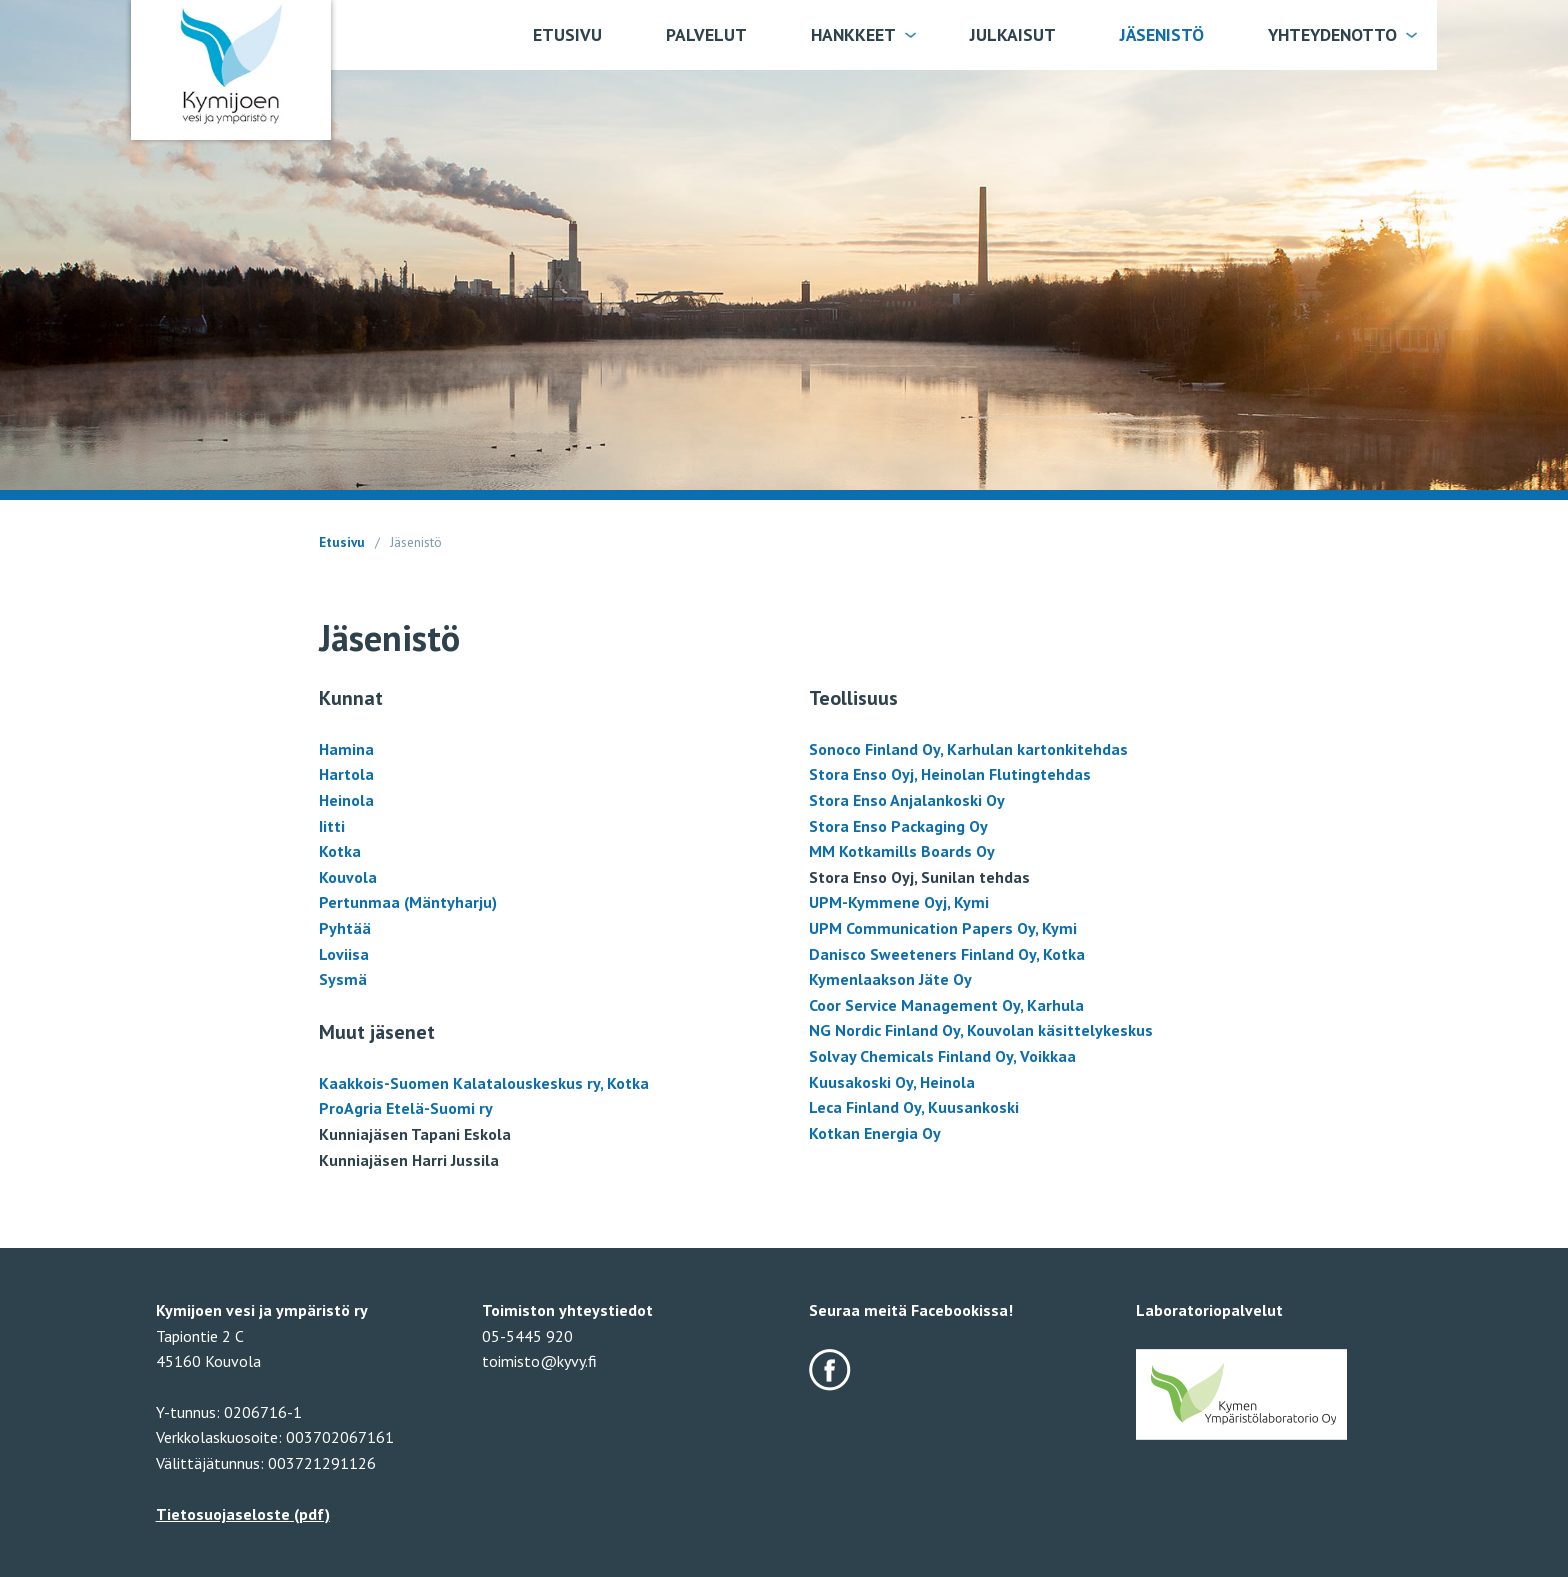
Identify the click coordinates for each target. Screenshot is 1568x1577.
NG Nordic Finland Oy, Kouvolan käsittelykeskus (981, 1030)
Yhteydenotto (1332, 34)
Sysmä (343, 979)
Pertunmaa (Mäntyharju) (408, 902)
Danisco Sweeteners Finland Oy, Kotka (947, 954)
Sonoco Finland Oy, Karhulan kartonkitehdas (968, 749)
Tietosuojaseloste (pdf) (243, 1514)
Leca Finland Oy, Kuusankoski (914, 1107)
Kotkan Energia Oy (875, 1133)
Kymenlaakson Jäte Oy (890, 979)
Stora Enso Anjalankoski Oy (907, 800)
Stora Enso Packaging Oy (898, 826)
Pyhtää (345, 928)
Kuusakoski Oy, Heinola (892, 1082)
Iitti (332, 826)
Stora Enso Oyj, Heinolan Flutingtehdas (950, 774)
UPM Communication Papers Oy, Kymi (943, 928)
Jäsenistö (1162, 34)
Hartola (346, 774)
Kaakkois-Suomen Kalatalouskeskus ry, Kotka (484, 1083)
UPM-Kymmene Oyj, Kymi (899, 902)
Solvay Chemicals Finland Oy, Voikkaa (942, 1056)
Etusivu (567, 34)
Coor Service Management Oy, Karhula (946, 1005)
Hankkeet (853, 34)
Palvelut (706, 34)
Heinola (346, 800)
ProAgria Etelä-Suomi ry (406, 1108)
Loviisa (344, 954)
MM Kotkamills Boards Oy (902, 851)
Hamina (346, 749)
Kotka (340, 851)
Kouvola (348, 877)
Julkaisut (1013, 34)
